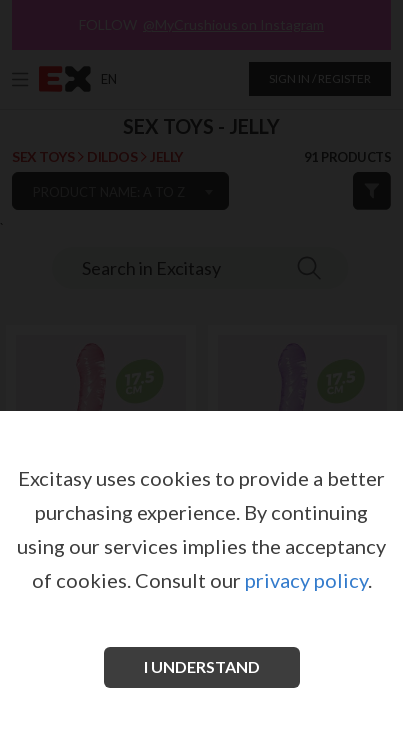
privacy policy (306, 580)
